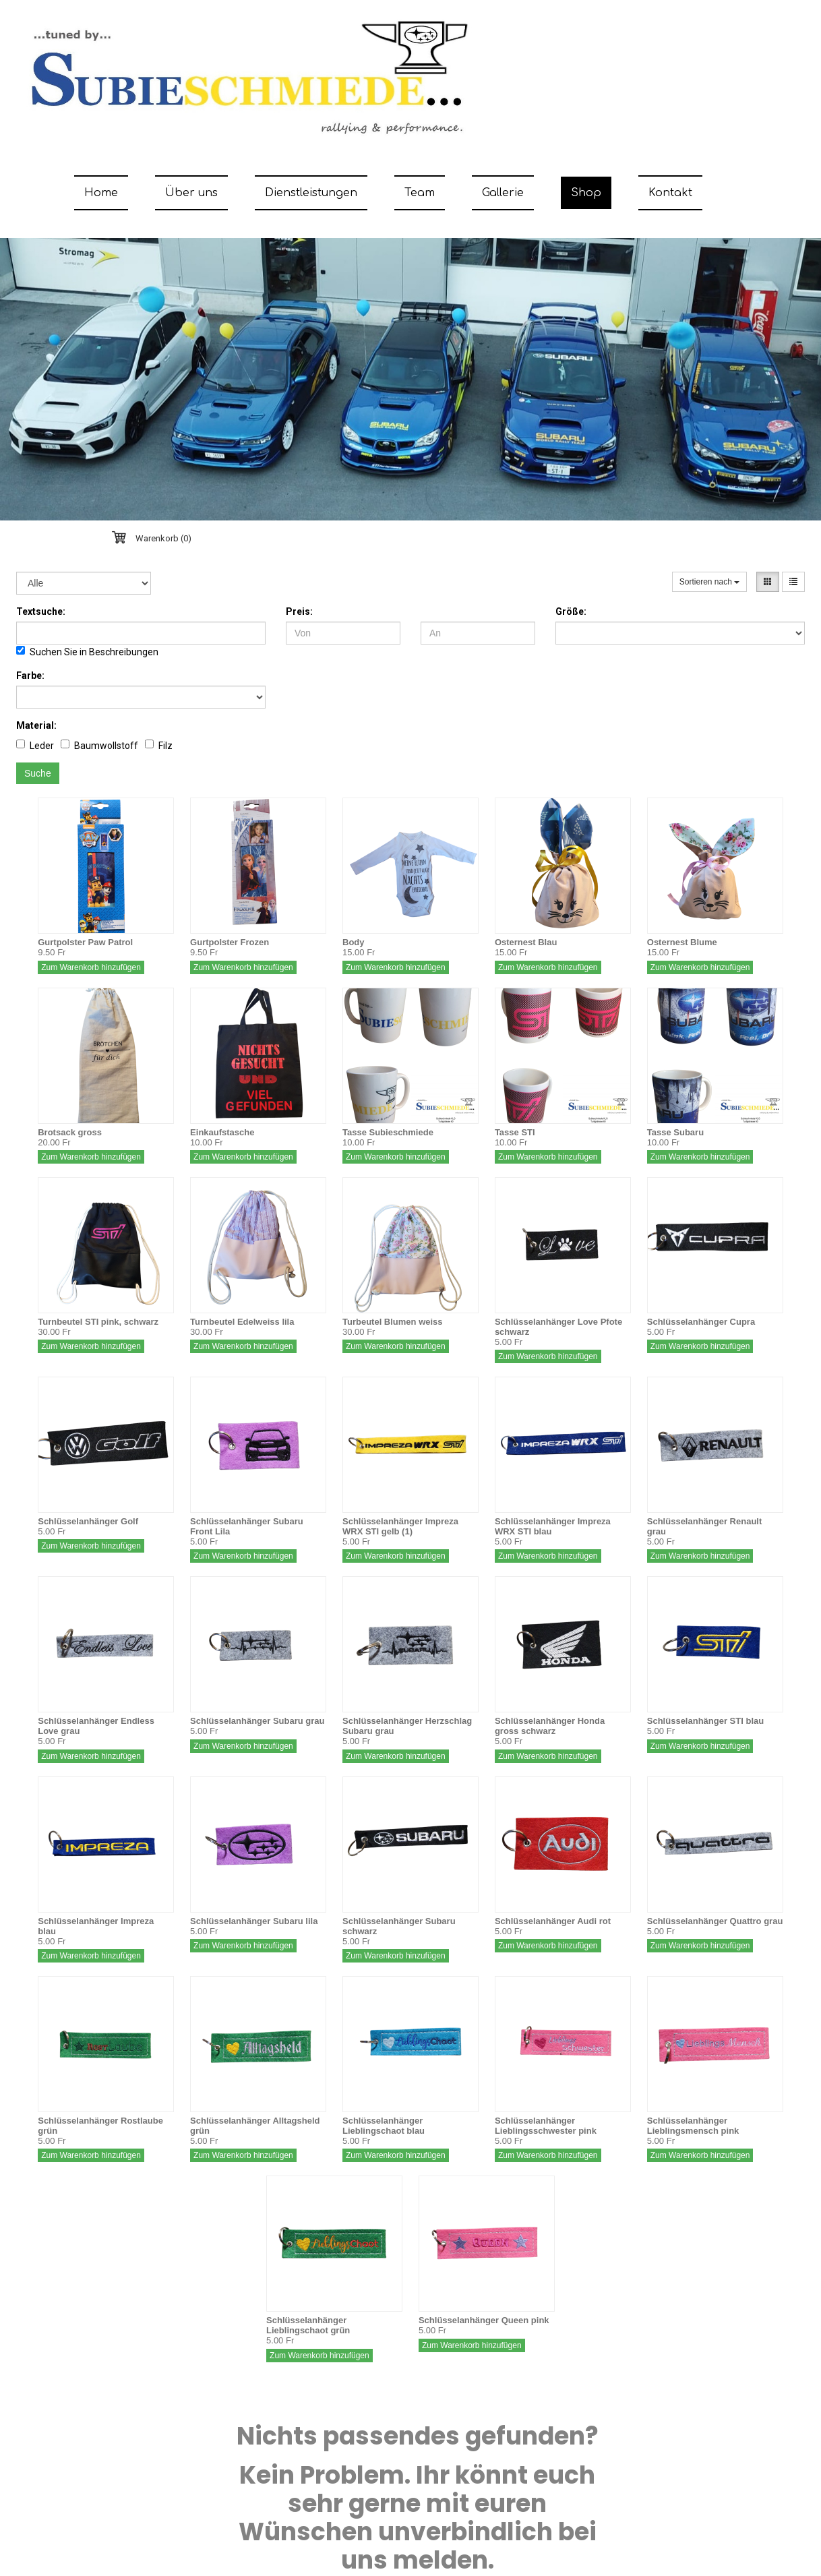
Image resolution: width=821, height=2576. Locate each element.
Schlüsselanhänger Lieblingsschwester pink (546, 2126)
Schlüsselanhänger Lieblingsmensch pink (693, 2126)
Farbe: (30, 675)
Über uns (191, 193)
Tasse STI (515, 1132)
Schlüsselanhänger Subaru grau (257, 1721)
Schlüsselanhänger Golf (88, 1521)
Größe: (570, 611)
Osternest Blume (682, 942)
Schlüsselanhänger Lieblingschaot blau (383, 2126)
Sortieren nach (709, 582)
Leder (35, 745)
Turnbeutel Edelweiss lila (242, 1322)
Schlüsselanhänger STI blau (705, 1721)
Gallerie (503, 193)
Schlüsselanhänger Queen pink (484, 2320)
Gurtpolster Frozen (229, 942)
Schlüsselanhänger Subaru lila (253, 1921)
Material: (36, 725)
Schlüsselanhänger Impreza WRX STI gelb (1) (400, 1526)
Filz (159, 745)
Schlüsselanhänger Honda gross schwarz (550, 1726)
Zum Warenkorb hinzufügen (91, 967)
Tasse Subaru (675, 1132)
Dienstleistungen (311, 193)
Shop (586, 193)
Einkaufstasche (222, 1132)
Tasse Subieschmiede (387, 1132)
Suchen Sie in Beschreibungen (87, 651)
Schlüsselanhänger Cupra (701, 1322)
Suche (37, 773)
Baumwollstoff (99, 745)
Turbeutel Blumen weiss (392, 1322)
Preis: (299, 611)
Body (353, 942)
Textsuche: (40, 611)
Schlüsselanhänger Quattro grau (715, 1921)
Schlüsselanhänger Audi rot (553, 1921)
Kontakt (670, 193)
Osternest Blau (526, 942)
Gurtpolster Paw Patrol (85, 942)
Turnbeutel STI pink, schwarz (98, 1322)
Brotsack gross (70, 1132)
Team (419, 193)
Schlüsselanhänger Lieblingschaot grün (308, 2325)
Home (101, 193)
